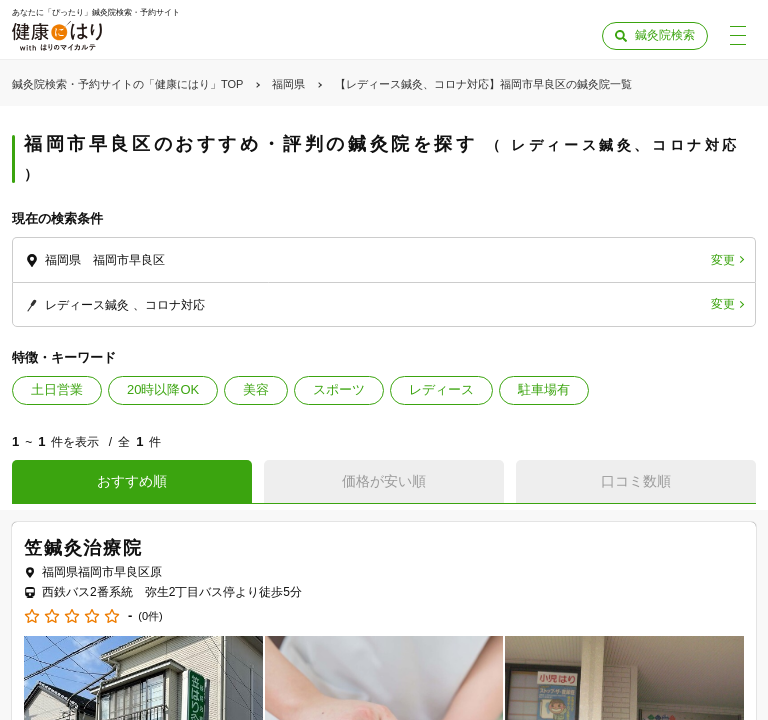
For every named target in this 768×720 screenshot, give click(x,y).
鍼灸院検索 (665, 35)
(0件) (150, 616)
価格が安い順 (384, 481)
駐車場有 (544, 389)
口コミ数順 (636, 481)
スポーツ (339, 389)
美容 (256, 389)
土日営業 (57, 389)
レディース (441, 389)
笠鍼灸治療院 (83, 548)
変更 (723, 260)
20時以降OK (163, 389)
